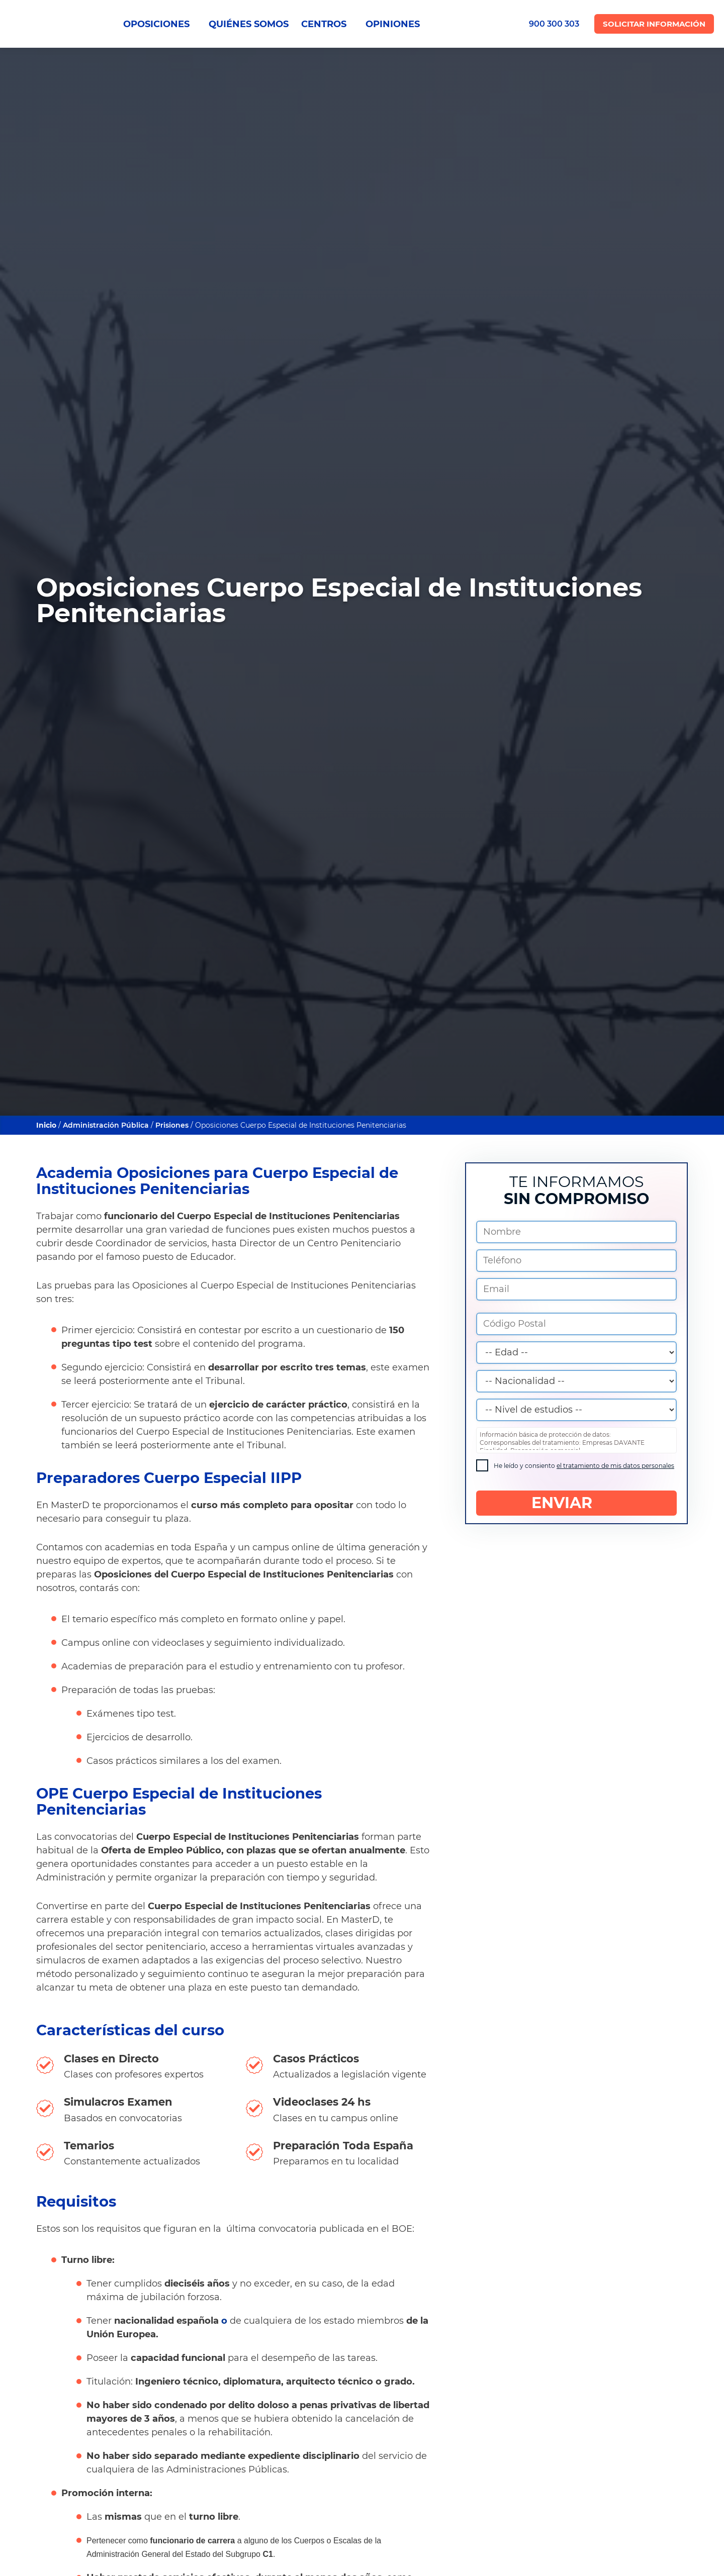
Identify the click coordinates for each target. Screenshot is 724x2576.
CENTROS (327, 24)
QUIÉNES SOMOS (249, 24)
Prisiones (173, 1125)
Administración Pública (106, 1125)
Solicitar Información (654, 24)
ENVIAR (576, 1503)
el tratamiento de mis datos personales (615, 1465)
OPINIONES (393, 24)
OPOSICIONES (159, 24)
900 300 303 (554, 24)
